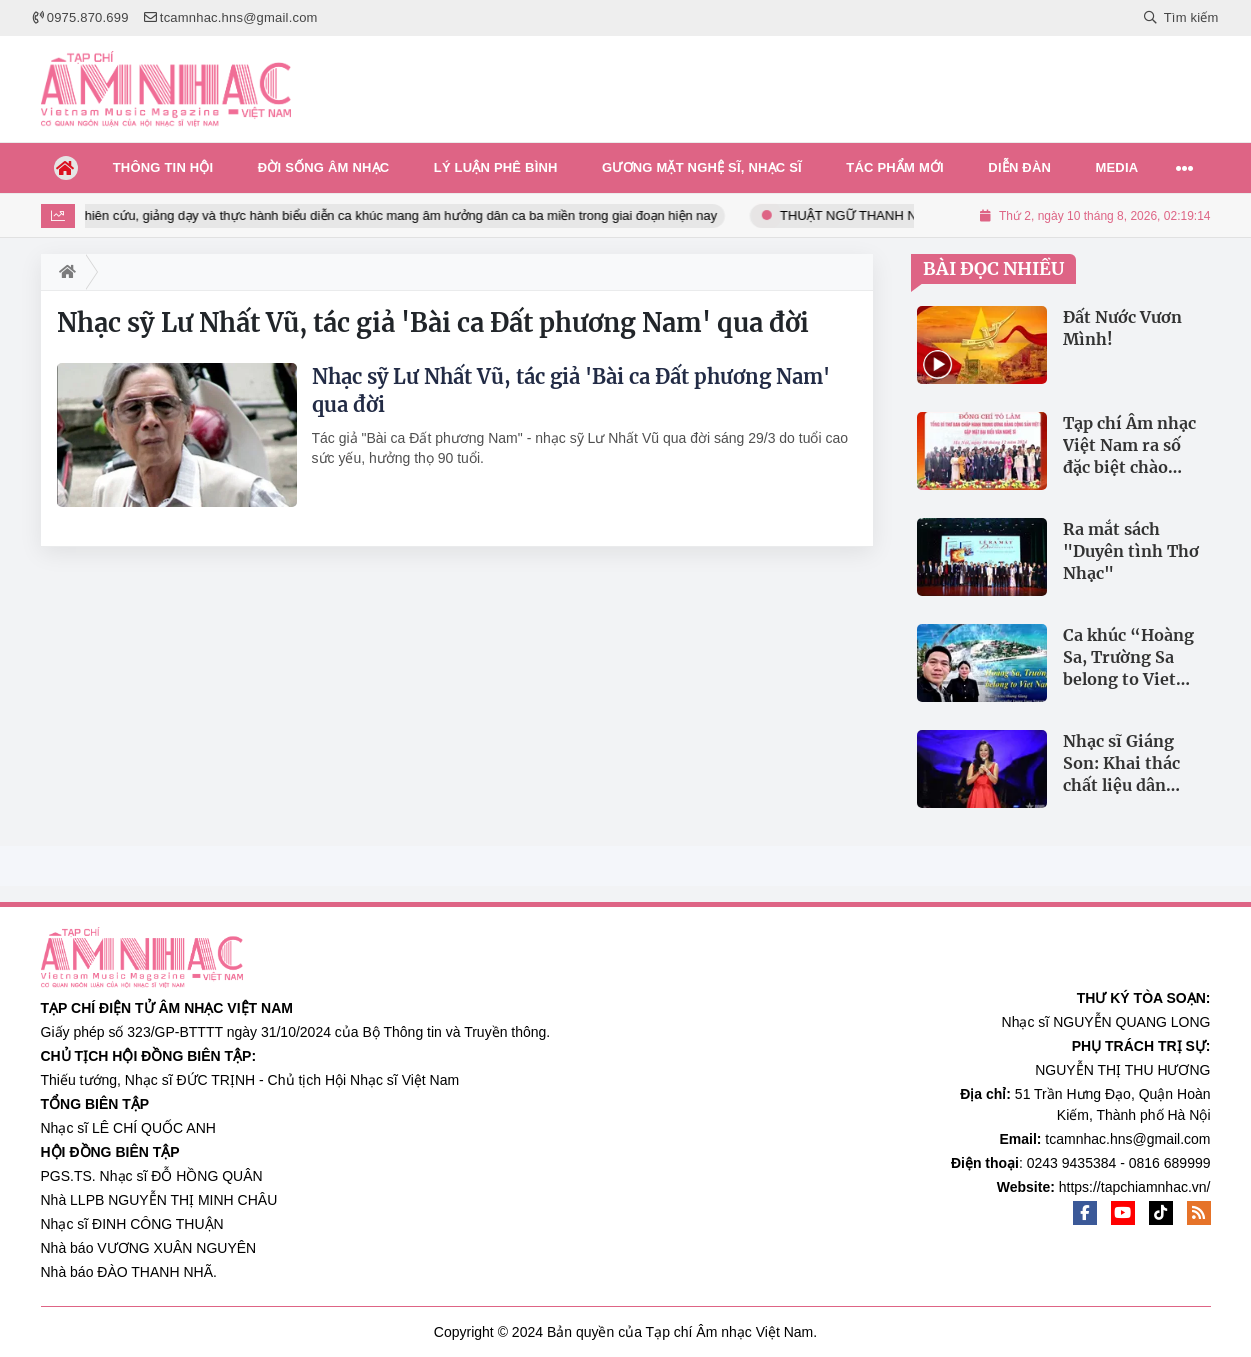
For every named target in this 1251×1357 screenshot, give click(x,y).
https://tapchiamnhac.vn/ (1135, 1187)
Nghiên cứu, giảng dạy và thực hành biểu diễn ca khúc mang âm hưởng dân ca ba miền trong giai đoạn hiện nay (402, 215)
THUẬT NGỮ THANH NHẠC (871, 215)
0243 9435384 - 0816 (1093, 1163)
